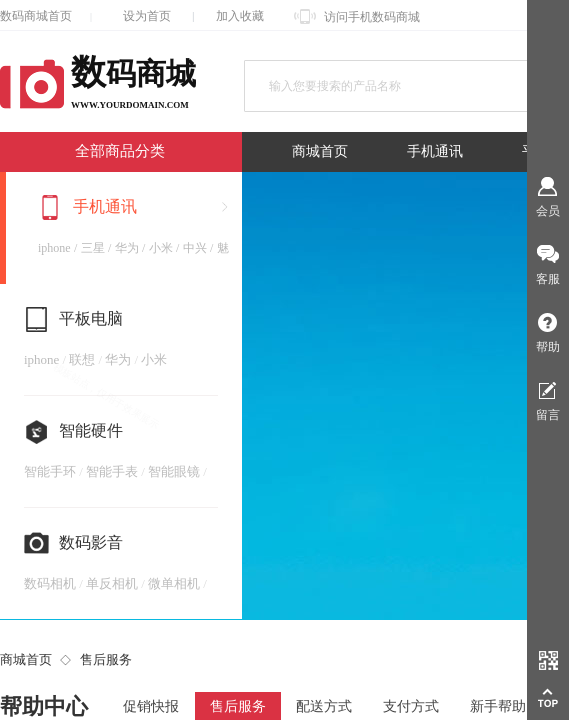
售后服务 (106, 659)
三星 (93, 248)
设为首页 (147, 16)
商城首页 (320, 151)
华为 (127, 248)
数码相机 (50, 583)
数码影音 (91, 542)
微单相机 (174, 583)
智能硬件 (91, 430)
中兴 (195, 248)
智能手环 (50, 471)
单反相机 (112, 583)
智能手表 (112, 471)
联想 (82, 359)
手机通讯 (435, 151)
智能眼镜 (174, 471)
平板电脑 (91, 318)
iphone (54, 248)
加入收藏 (240, 16)
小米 (161, 248)
